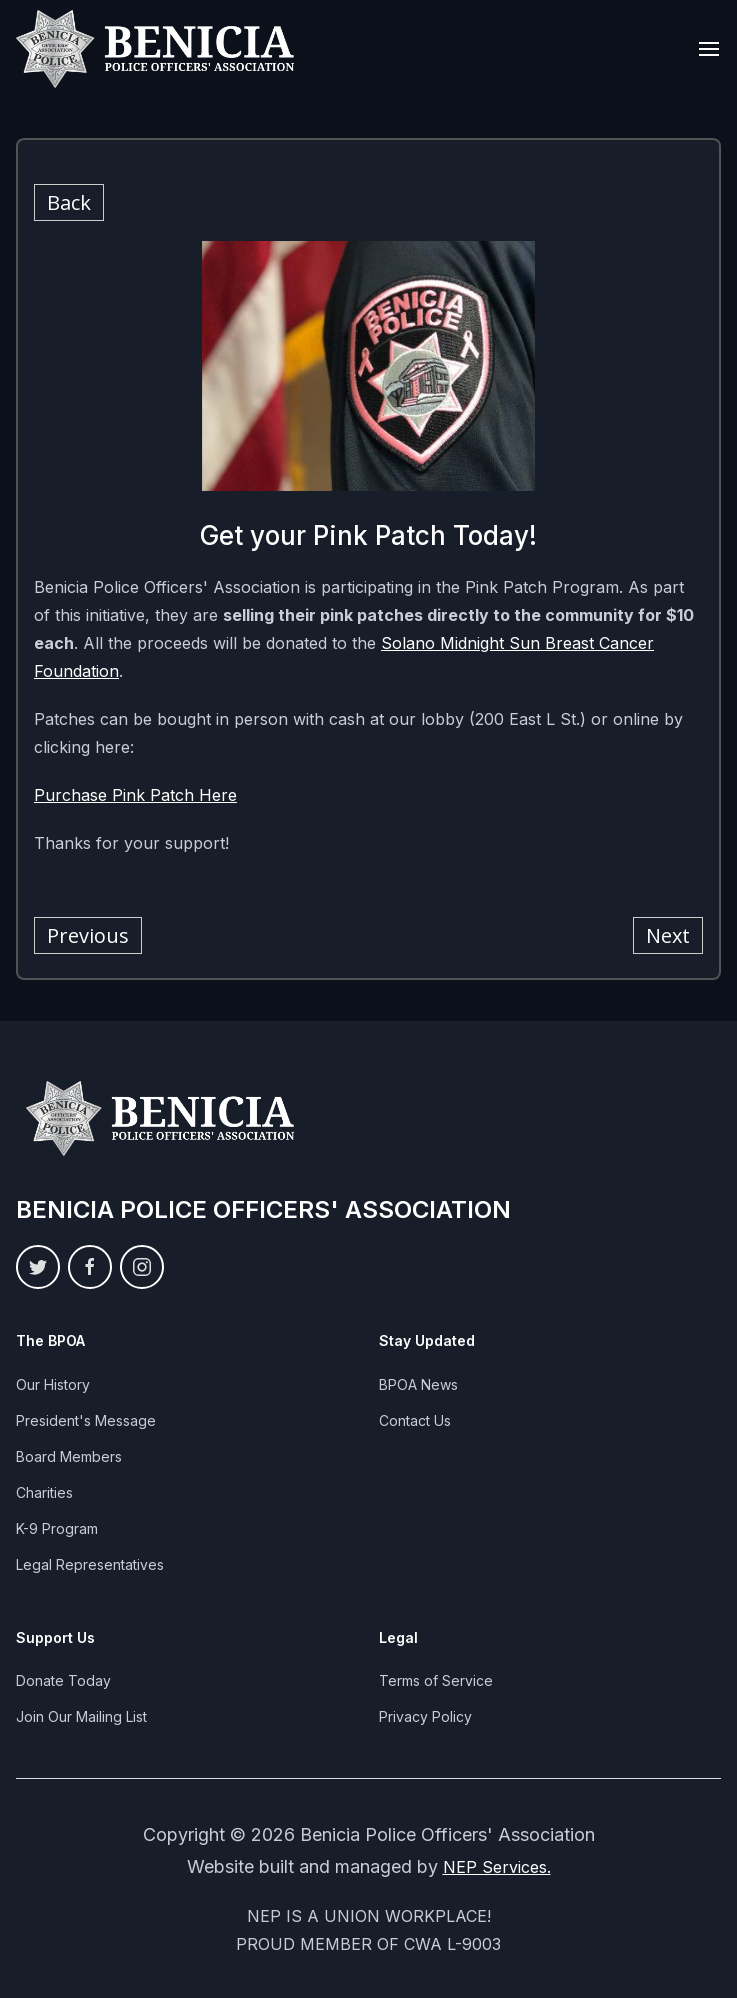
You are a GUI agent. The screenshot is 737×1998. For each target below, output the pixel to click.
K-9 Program (57, 1528)
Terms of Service (436, 1680)
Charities (44, 1492)
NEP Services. (497, 1867)
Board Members (69, 1456)
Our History (53, 1384)
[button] (709, 49)
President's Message (86, 1420)
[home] (156, 49)
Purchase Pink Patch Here (135, 795)
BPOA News (418, 1384)
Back (69, 202)
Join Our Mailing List (81, 1716)
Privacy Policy (425, 1716)
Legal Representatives (90, 1564)
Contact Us (415, 1420)
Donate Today (63, 1680)
